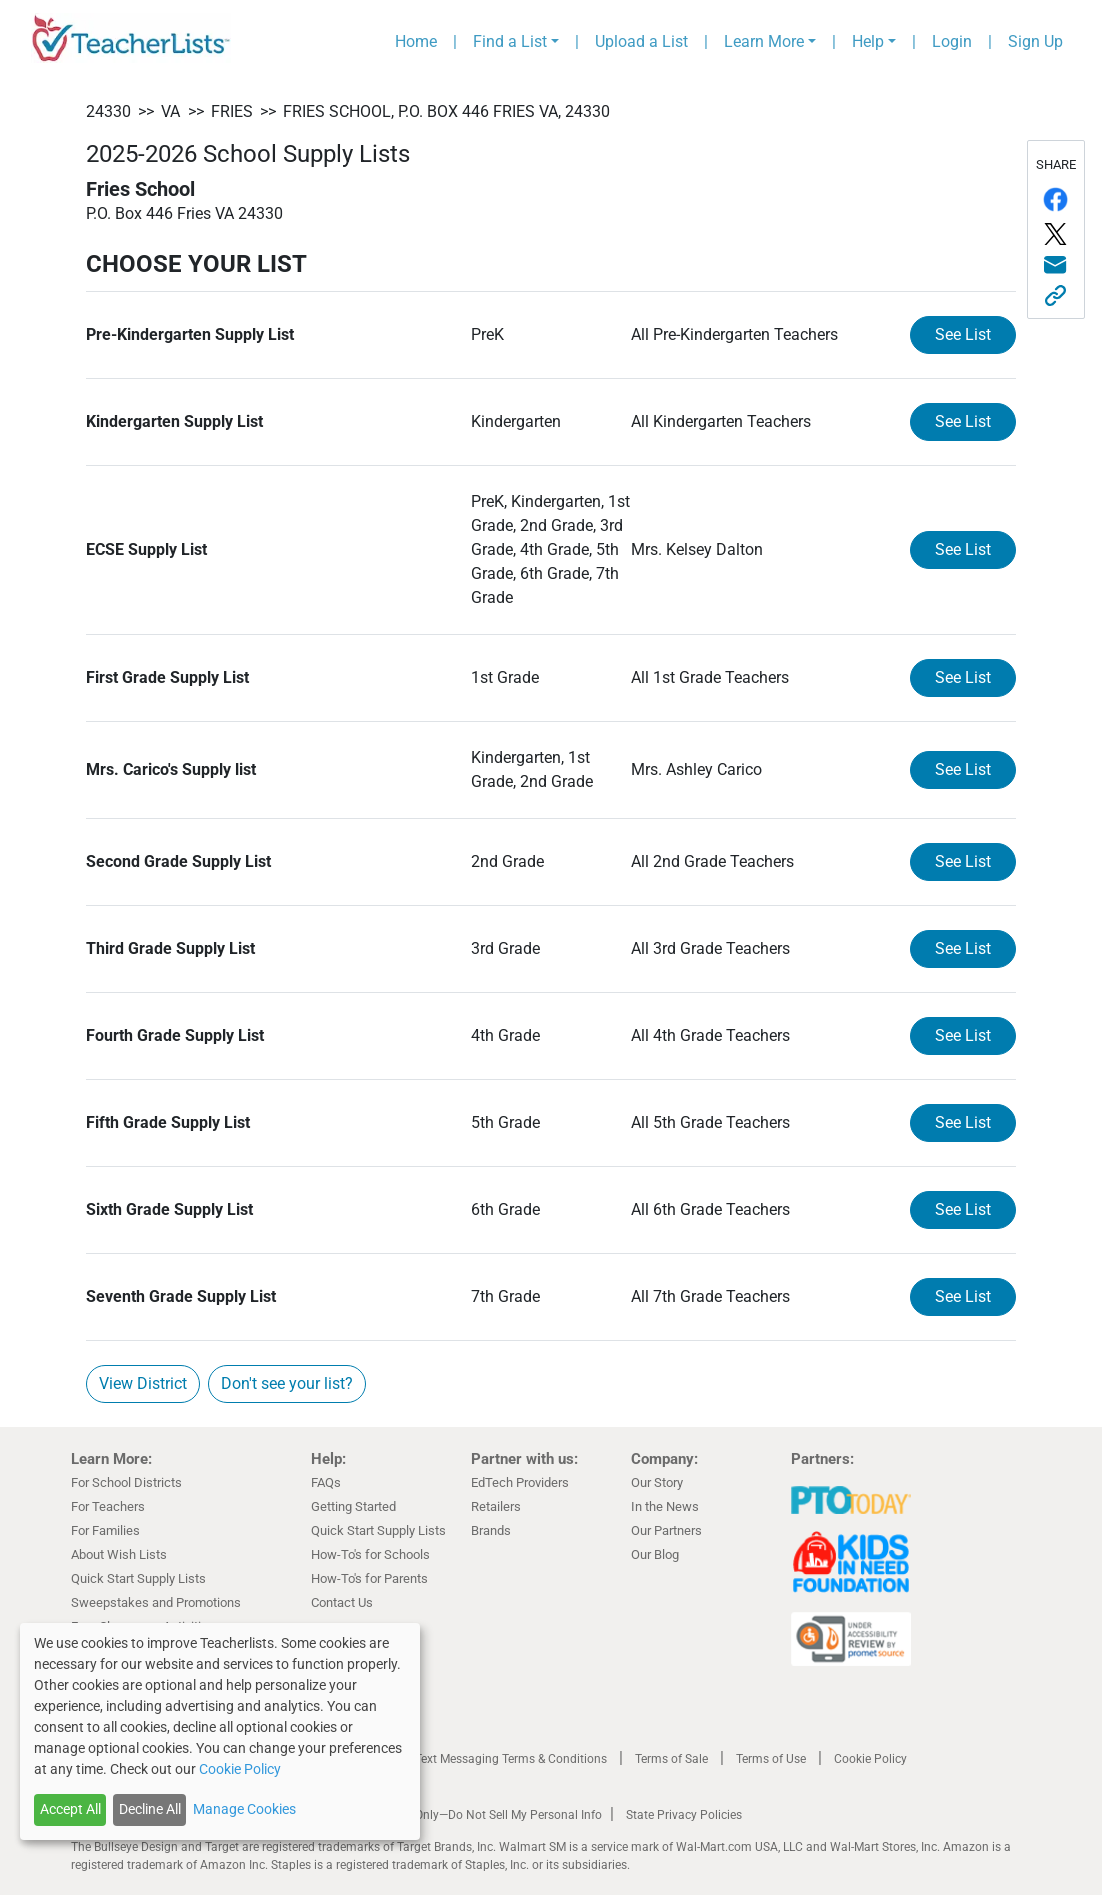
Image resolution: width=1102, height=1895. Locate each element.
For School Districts (126, 1482)
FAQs (326, 1482)
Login (952, 41)
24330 (108, 111)
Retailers (496, 1506)
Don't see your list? (287, 1383)
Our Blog (655, 1554)
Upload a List (641, 41)
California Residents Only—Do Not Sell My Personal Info (453, 1815)
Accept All (70, 1809)
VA (170, 111)
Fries (232, 111)
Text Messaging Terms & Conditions (511, 1759)
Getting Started (353, 1506)
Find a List (510, 41)
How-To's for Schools (370, 1554)
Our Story (657, 1482)
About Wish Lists (119, 1554)
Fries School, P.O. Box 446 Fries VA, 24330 (446, 111)
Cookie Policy (870, 1759)
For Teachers (108, 1506)
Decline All (150, 1809)
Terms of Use (771, 1759)
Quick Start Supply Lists (138, 1578)
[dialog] (220, 1731)
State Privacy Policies (684, 1815)
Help (868, 41)
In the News (665, 1506)
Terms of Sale (671, 1759)
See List (963, 334)
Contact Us (342, 1602)
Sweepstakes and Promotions (156, 1602)
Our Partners (666, 1530)
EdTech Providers (520, 1482)
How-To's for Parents (369, 1578)
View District (143, 1383)
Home (416, 41)
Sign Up (1035, 41)
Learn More (764, 41)
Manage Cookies (244, 1809)
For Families (105, 1530)
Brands (491, 1530)
